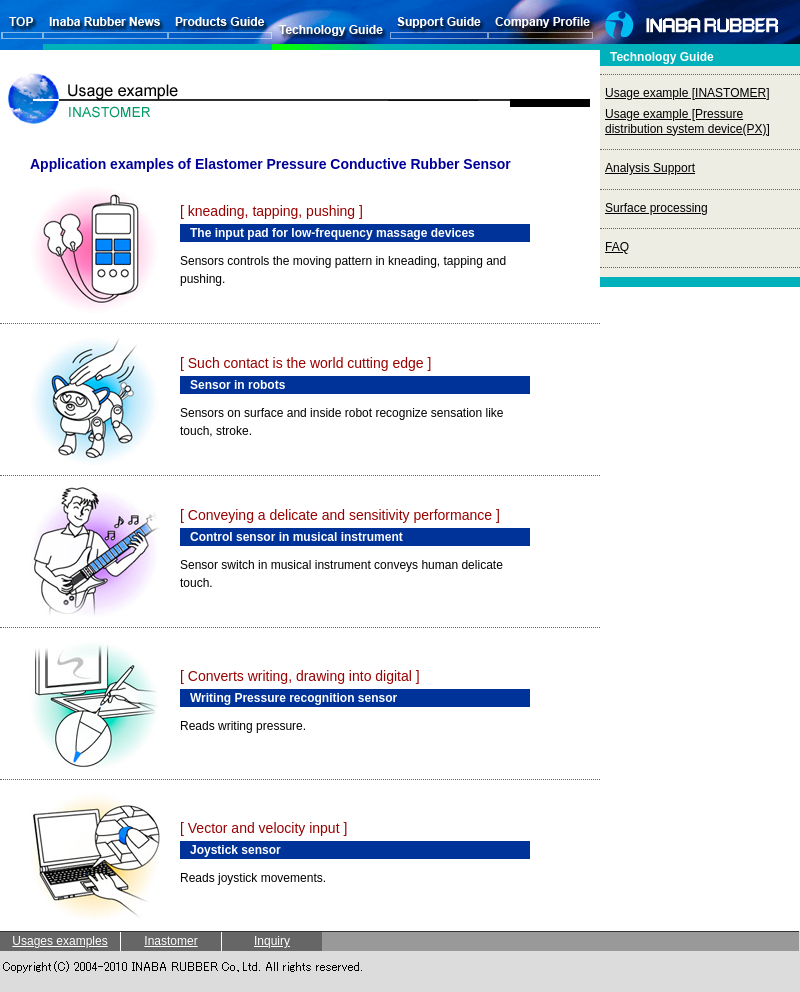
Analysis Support (650, 168)
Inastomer (170, 941)
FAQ (617, 247)
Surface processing (656, 208)
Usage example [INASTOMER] (687, 93)
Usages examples (59, 941)
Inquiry (272, 941)
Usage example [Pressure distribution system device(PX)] (687, 121)
